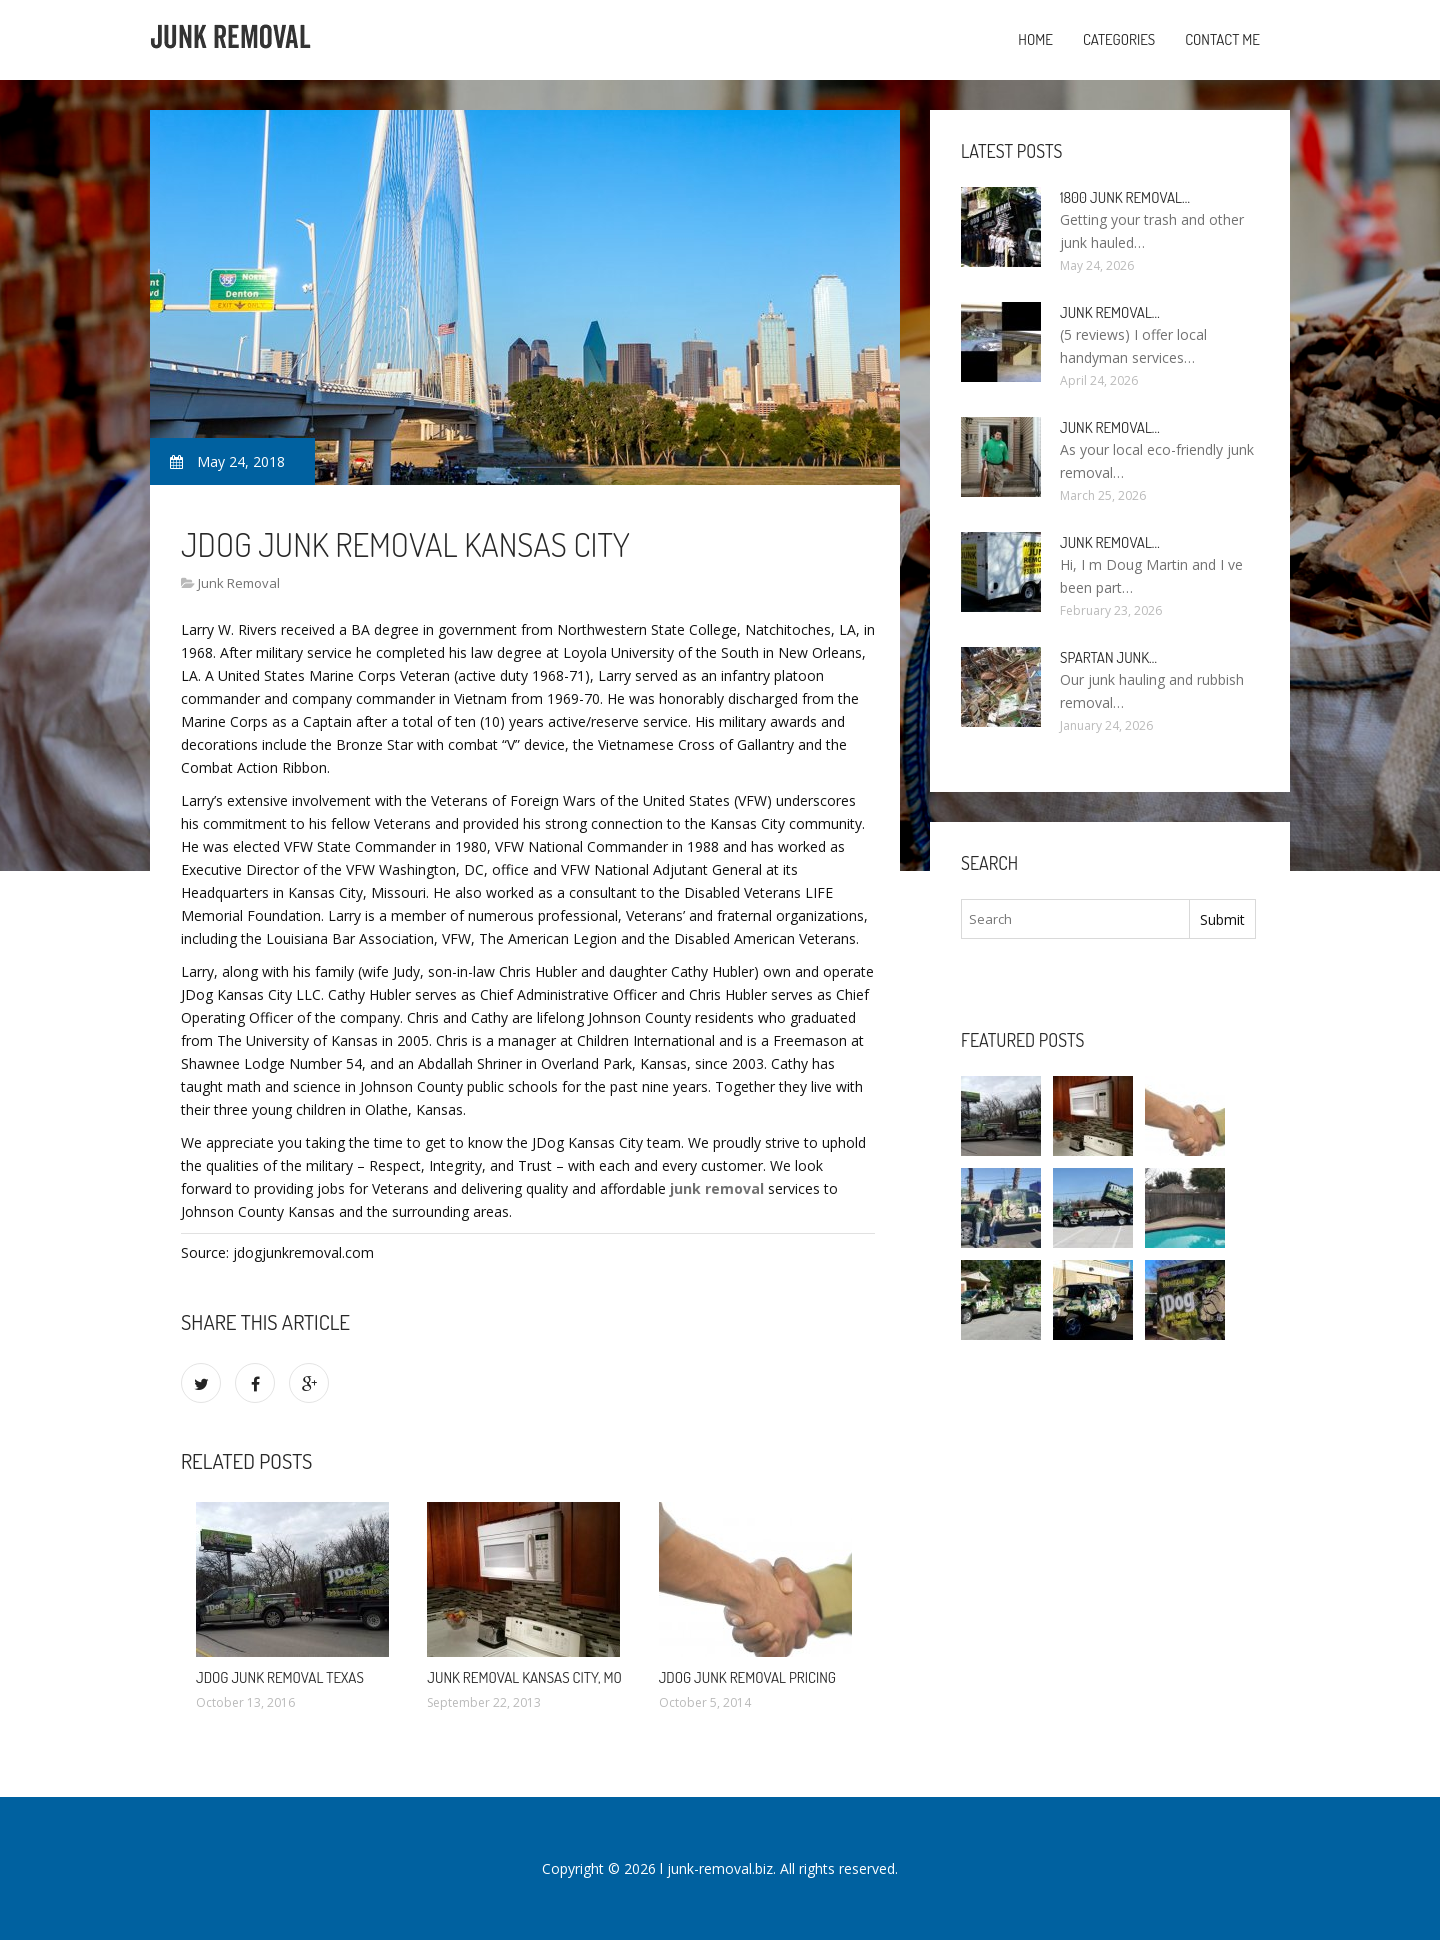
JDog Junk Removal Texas (280, 1677)
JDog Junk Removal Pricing (747, 1677)
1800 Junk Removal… (1125, 197)
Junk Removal (239, 583)
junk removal (717, 1188)
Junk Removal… (1110, 312)
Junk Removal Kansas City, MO (524, 1677)
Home (1035, 39)
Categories (1119, 39)
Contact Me (1222, 39)
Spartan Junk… (1108, 657)
